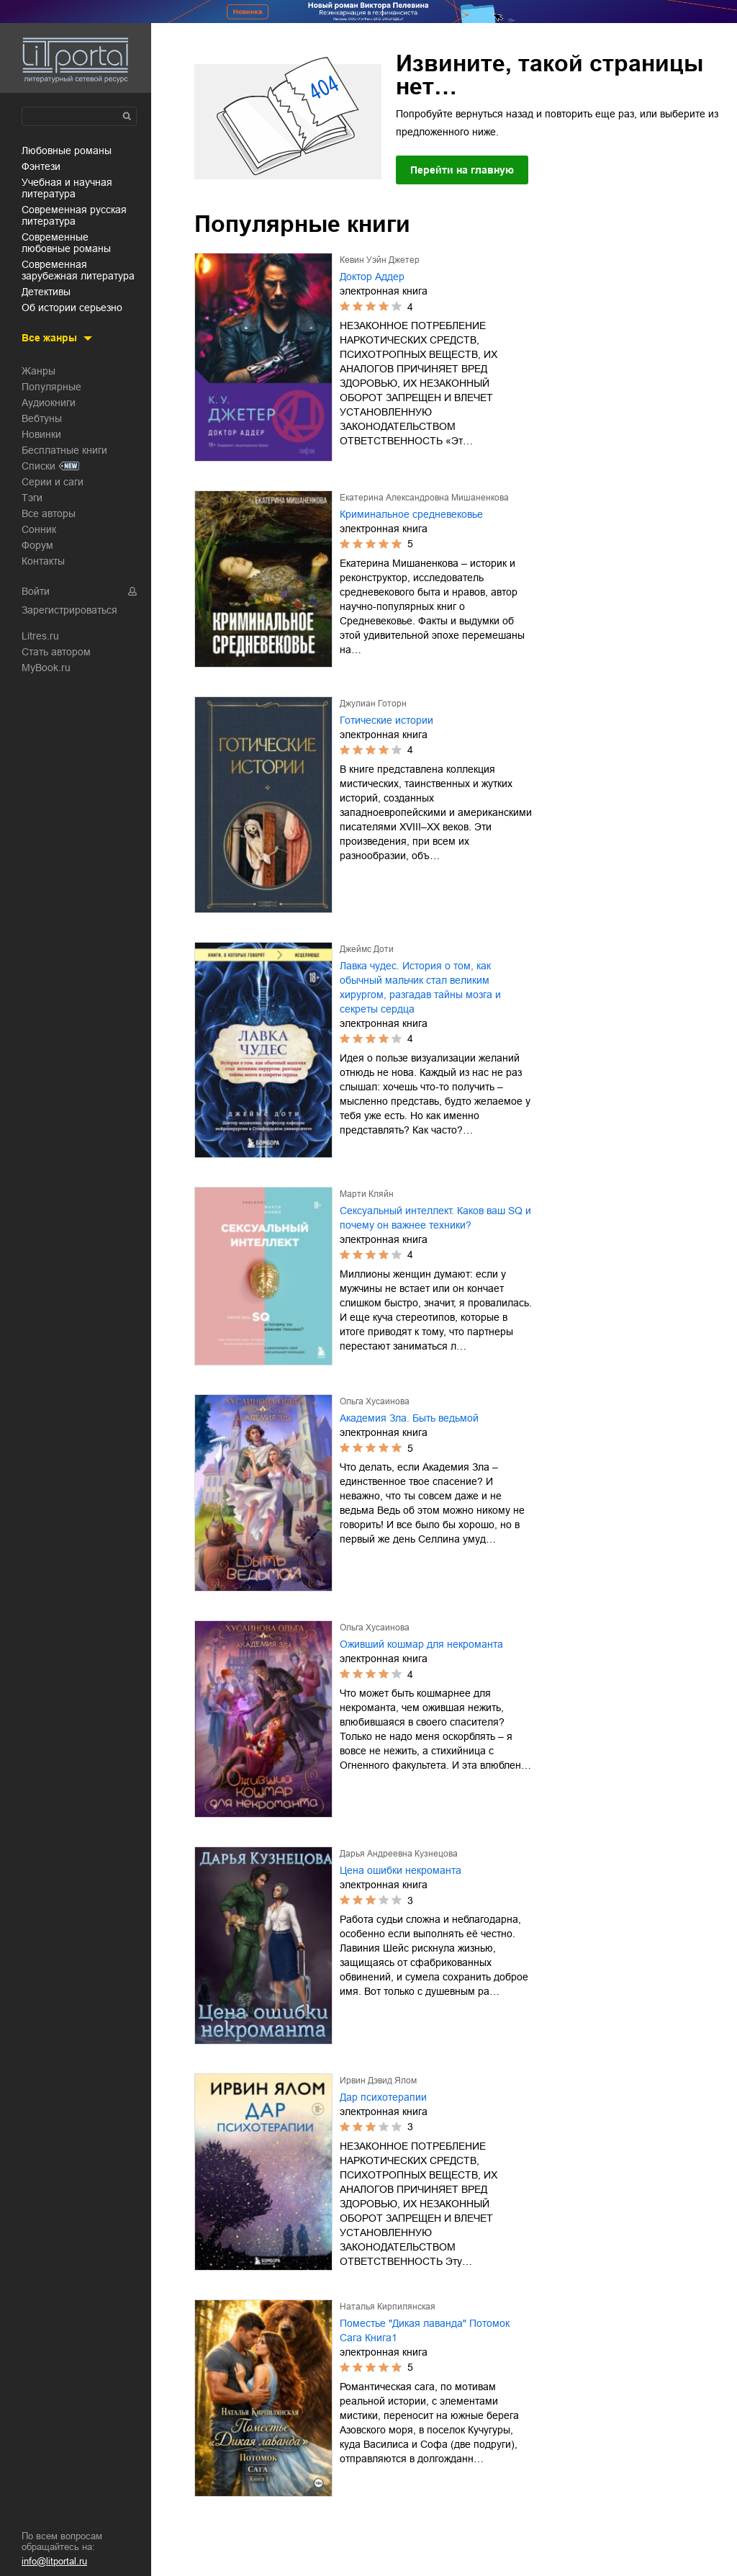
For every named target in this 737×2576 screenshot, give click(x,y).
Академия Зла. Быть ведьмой (409, 1418)
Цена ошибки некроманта (400, 1870)
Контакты (43, 561)
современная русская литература (74, 215)
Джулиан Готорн (373, 704)
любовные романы (67, 150)
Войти (36, 591)
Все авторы (49, 513)
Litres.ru (40, 636)
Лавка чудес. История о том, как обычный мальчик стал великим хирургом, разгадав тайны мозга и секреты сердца (420, 987)
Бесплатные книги (64, 450)
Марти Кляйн (367, 1194)
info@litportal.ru (54, 2561)
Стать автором (56, 652)
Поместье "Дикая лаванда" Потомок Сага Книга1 (425, 2330)
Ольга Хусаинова (375, 1401)
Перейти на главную (462, 170)
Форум (37, 545)
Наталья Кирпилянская (387, 2307)
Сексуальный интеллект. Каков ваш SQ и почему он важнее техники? (435, 1218)
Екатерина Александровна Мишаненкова (424, 498)
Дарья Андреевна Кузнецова (399, 1854)
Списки (38, 466)
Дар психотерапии (383, 2097)
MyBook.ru (46, 667)
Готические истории (386, 720)
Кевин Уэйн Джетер (380, 260)
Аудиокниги (49, 402)
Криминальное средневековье (411, 514)
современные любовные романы (66, 242)
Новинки (41, 434)
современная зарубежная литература (78, 270)
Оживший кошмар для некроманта (421, 1644)
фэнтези (41, 166)
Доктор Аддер (372, 276)
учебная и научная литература (67, 187)
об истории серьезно (72, 307)
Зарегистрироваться (69, 610)
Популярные (51, 386)
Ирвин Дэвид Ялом (378, 2080)
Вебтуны (42, 418)
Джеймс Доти (367, 949)
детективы (46, 291)
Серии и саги (52, 482)
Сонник (39, 529)
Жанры (38, 371)
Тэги (32, 497)
